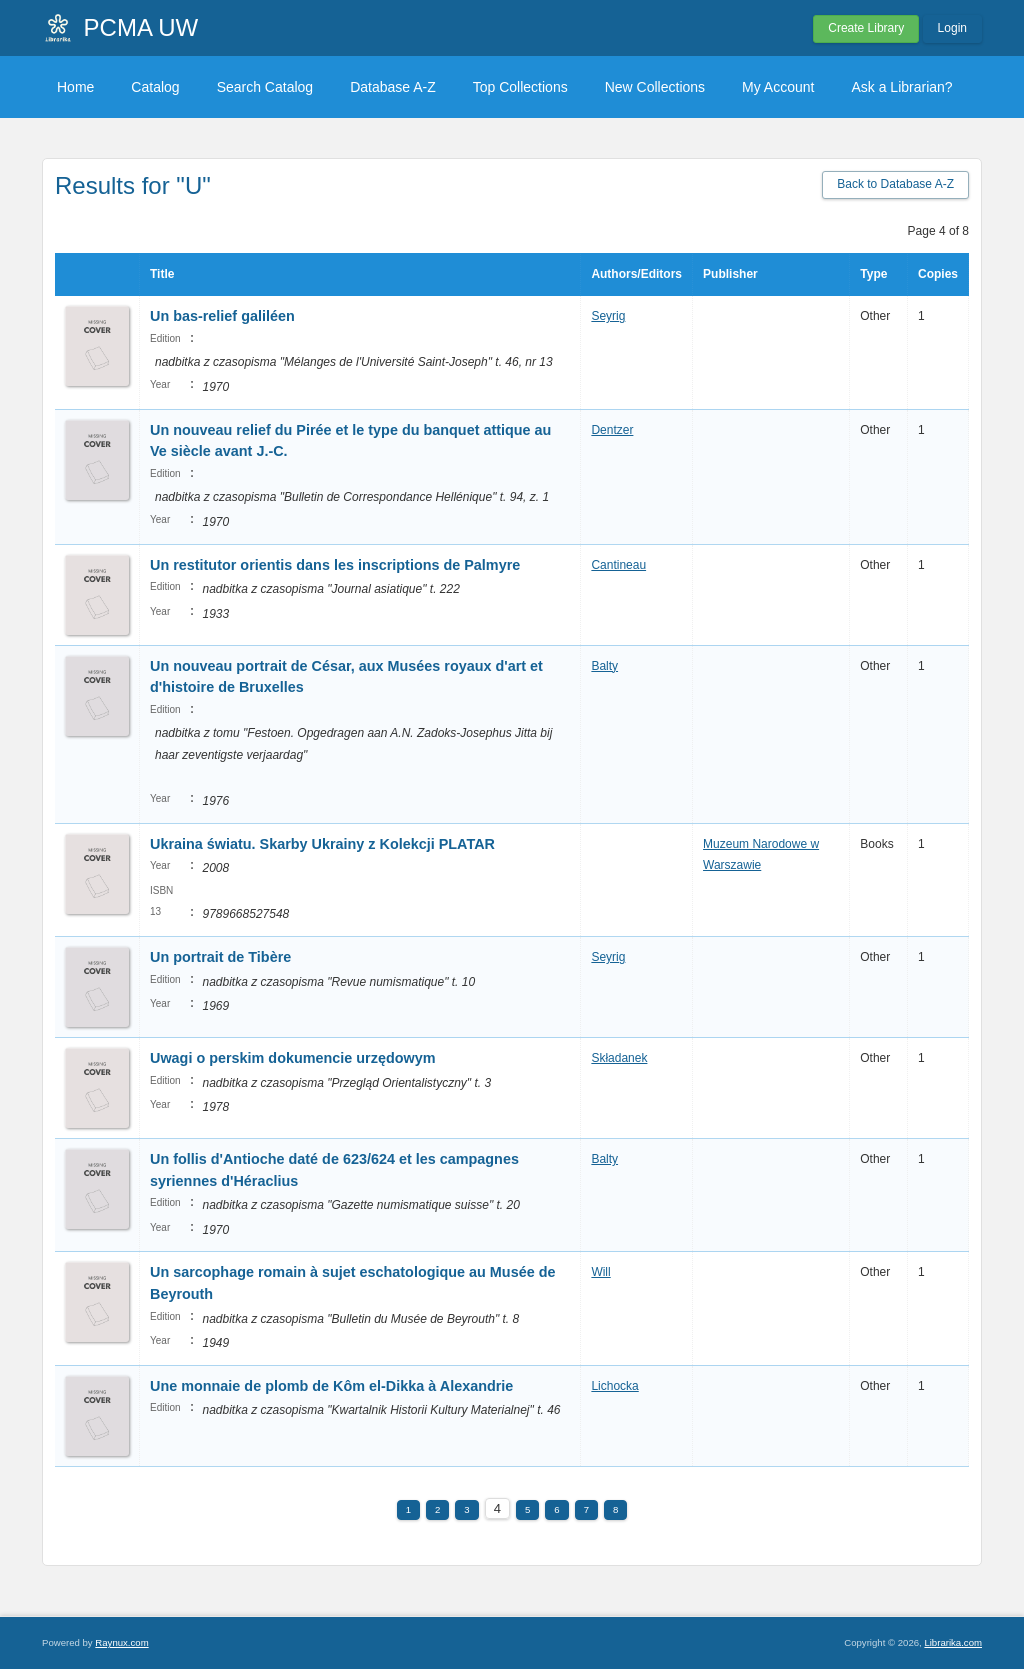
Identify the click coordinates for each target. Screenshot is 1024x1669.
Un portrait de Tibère (220, 957)
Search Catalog (265, 87)
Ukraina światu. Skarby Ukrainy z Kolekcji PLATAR (322, 844)
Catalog (155, 87)
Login (952, 28)
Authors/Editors (636, 274)
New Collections (655, 87)
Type (873, 274)
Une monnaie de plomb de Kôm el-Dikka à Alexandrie (331, 1386)
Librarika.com (953, 1642)
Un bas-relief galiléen (222, 316)
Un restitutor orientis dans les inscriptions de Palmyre (335, 565)
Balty (604, 666)
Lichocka (614, 1386)
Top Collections (520, 87)
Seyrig (608, 316)
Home (75, 87)
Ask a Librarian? (901, 87)
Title (162, 274)
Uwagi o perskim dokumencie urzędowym (293, 1058)
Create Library (866, 28)
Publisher (730, 274)
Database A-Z (393, 87)
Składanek (619, 1058)
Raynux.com (121, 1642)
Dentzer (612, 430)
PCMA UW (141, 27)
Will (600, 1272)
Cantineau (618, 565)
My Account (778, 87)
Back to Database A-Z (895, 184)
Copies (938, 274)
